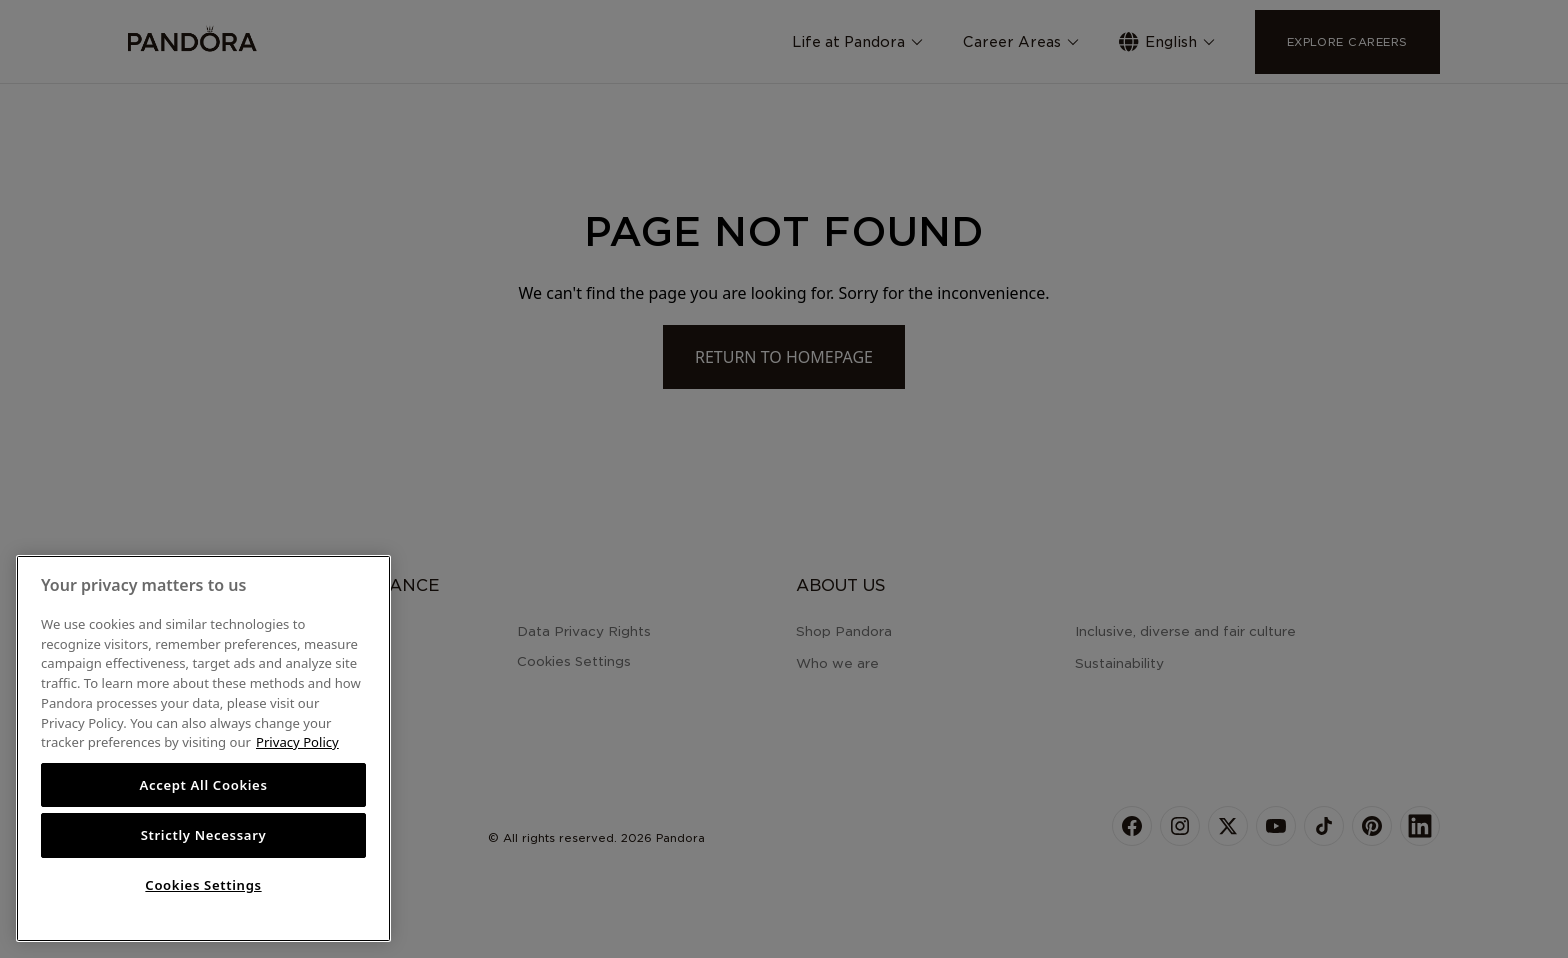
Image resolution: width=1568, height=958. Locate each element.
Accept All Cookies (203, 785)
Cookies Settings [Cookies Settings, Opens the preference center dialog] (203, 885)
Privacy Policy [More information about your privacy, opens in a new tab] (297, 742)
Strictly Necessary (204, 835)
